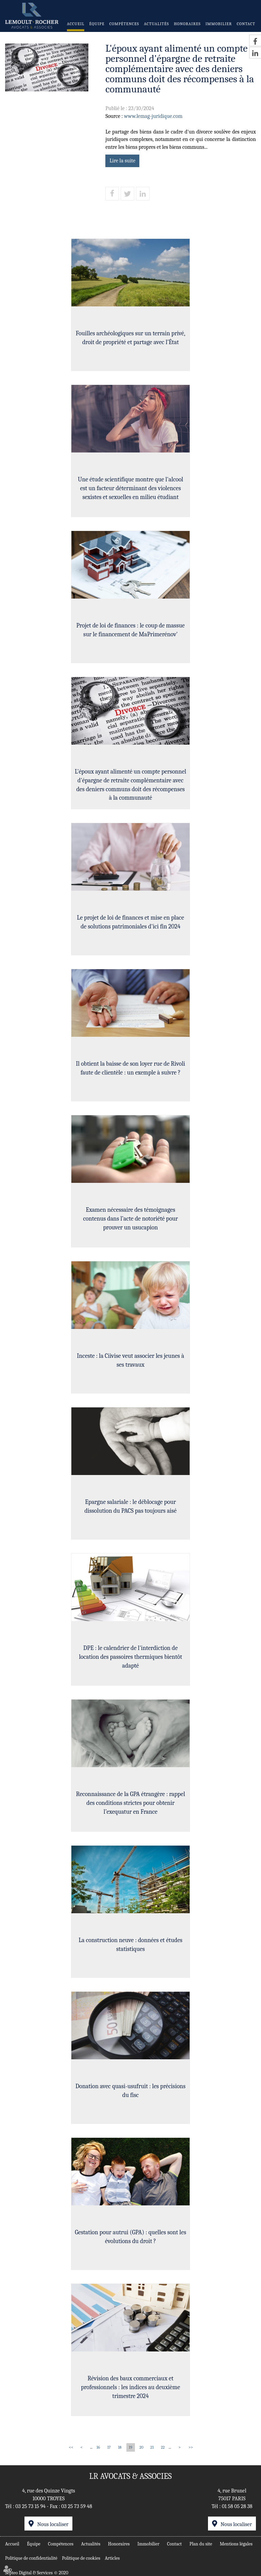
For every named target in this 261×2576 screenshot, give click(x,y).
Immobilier (219, 23)
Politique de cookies (81, 2558)
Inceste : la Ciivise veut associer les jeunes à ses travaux (130, 1362)
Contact (246, 23)
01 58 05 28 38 (237, 2506)
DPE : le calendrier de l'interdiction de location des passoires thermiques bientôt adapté (130, 1658)
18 (119, 2447)
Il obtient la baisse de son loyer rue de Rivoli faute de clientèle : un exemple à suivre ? (130, 1070)
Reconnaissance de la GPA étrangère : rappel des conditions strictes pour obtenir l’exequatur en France (130, 1804)
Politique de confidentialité (31, 2558)
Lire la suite (122, 161)
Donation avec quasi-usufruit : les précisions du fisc (130, 2092)
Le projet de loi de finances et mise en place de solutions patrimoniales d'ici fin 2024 (130, 923)
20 (141, 2447)
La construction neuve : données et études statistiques (130, 1946)
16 (98, 2447)
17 (109, 2447)
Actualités (156, 23)
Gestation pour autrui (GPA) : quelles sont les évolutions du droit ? (130, 2238)
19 (130, 2447)
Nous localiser (52, 2524)
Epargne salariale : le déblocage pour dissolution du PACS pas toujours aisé (130, 1508)
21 (152, 2447)
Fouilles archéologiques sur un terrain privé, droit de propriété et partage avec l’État (130, 339)
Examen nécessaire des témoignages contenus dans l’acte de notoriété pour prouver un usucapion (130, 1220)
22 (162, 2447)
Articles (112, 2558)
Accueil (75, 23)
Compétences (124, 23)
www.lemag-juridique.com (153, 116)
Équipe (97, 23)
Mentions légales (236, 2543)
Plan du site (200, 2543)
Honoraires (187, 23)
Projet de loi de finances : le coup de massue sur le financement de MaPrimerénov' (130, 631)
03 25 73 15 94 (30, 2506)
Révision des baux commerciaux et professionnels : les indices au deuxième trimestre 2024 (130, 2388)
